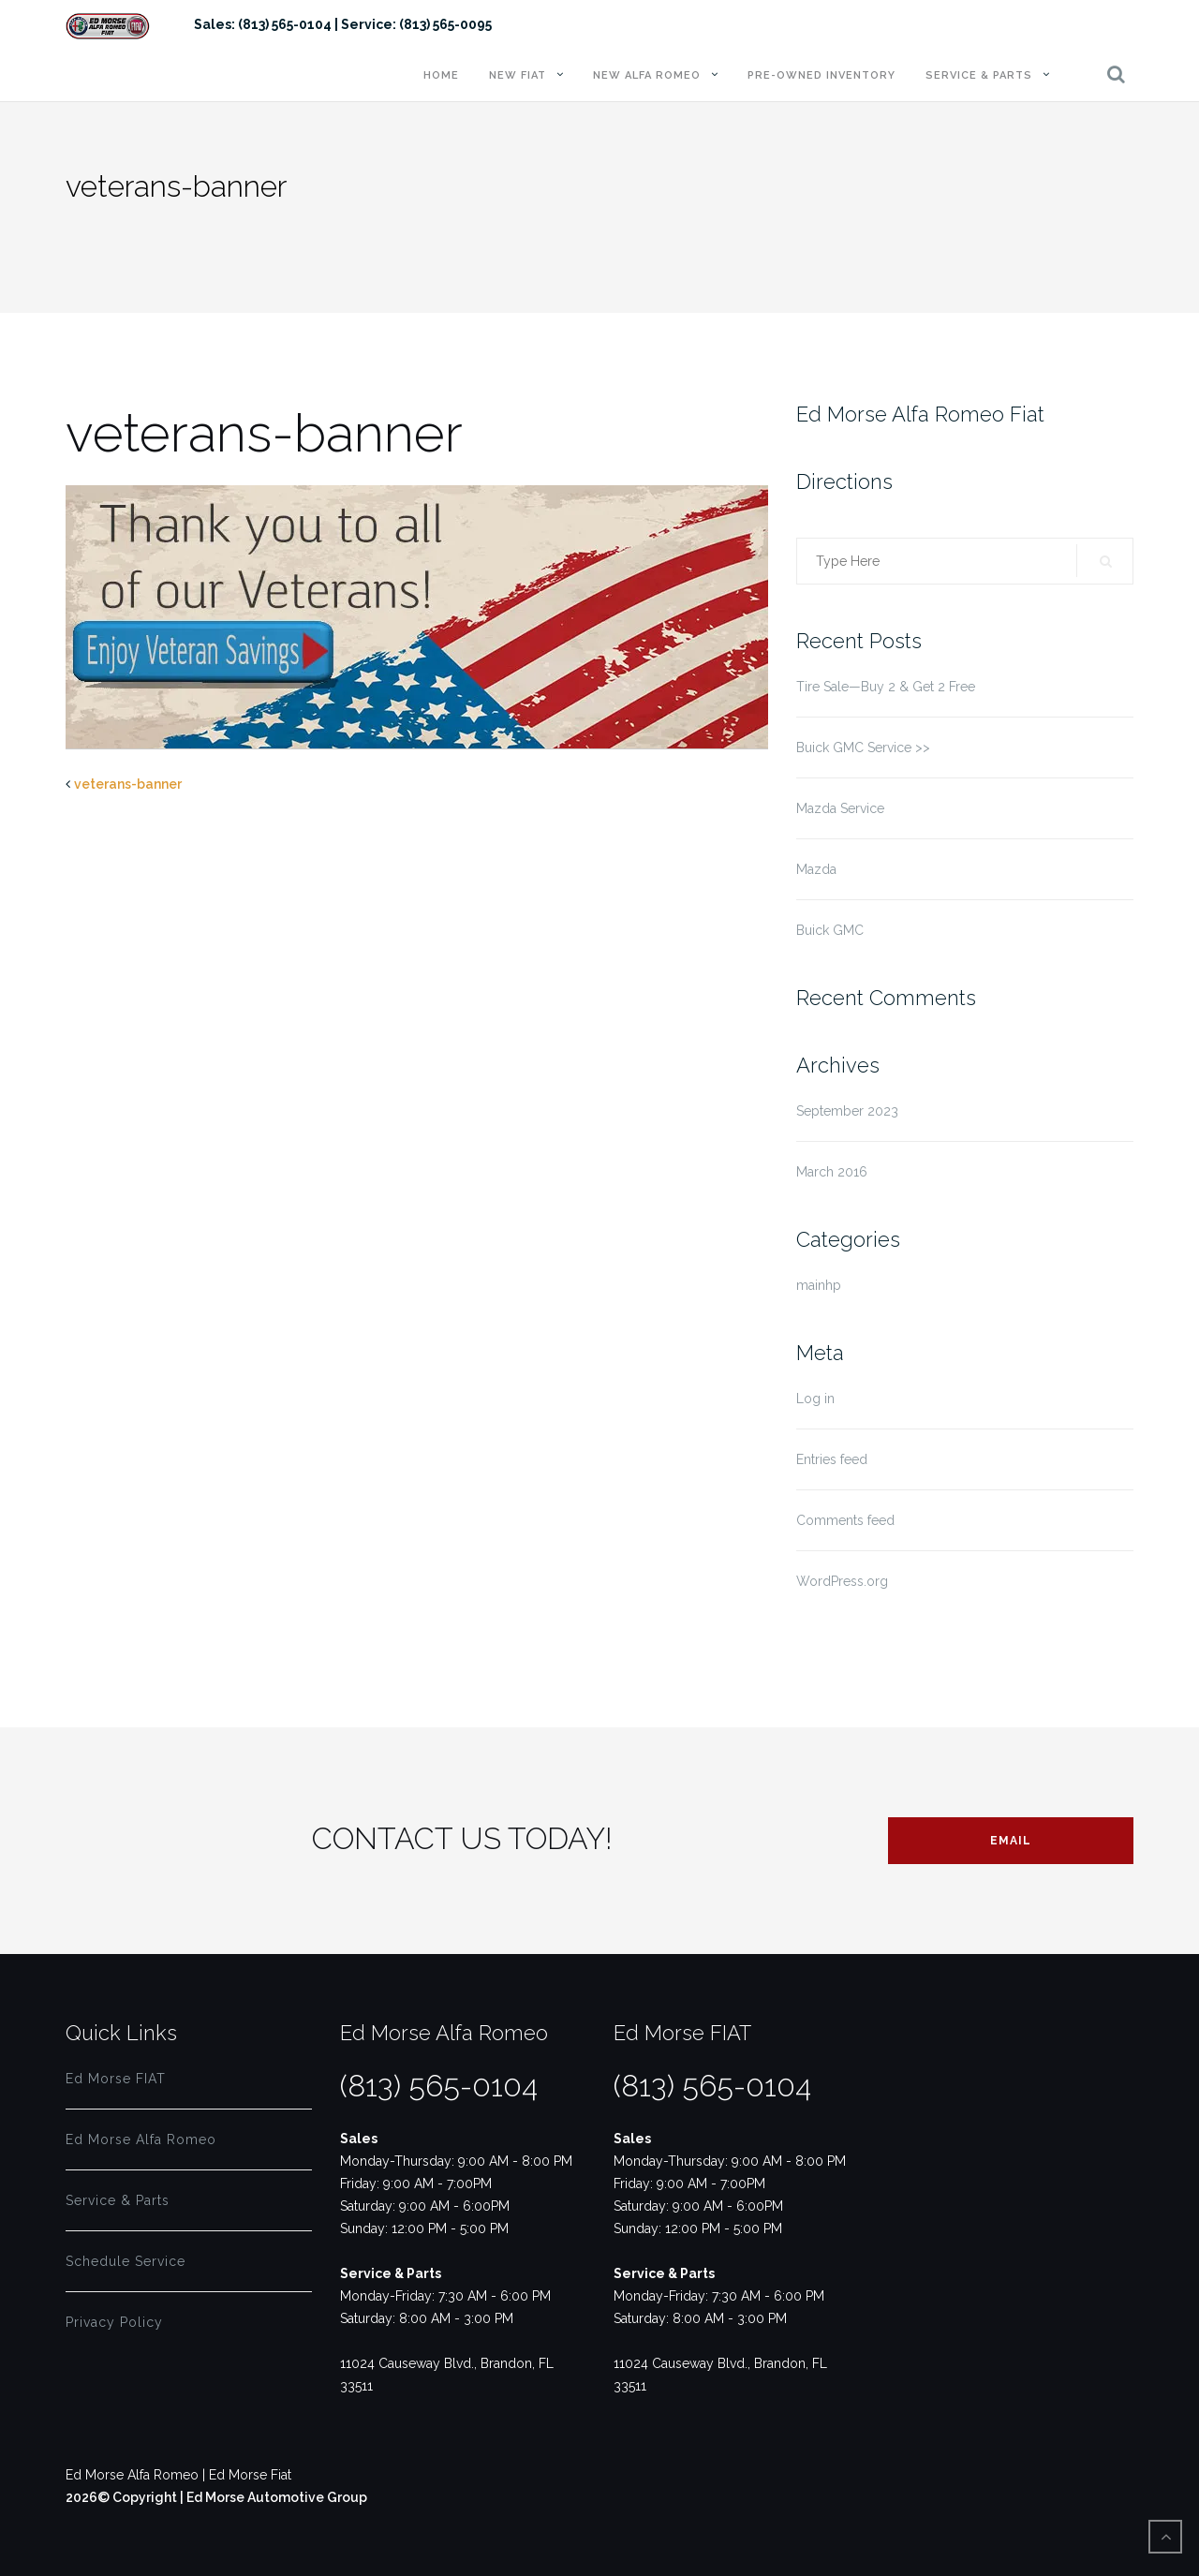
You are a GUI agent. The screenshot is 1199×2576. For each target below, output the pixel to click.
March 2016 (831, 1171)
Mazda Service (840, 808)
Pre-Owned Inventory (822, 75)
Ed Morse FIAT (116, 2078)
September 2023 (847, 1110)
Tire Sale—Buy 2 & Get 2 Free (885, 686)
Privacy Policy (114, 2322)
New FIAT (517, 75)
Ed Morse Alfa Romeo (141, 2139)
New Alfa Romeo (647, 75)
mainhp (818, 1285)
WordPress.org (842, 1581)
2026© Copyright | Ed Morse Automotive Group (216, 2497)
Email (1010, 1840)
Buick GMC (830, 930)
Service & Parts (978, 75)
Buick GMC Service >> (863, 747)
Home (441, 75)
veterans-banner (128, 784)
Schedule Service (125, 2261)
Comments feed (845, 1520)
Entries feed (831, 1459)
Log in (815, 1398)
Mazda (816, 869)
